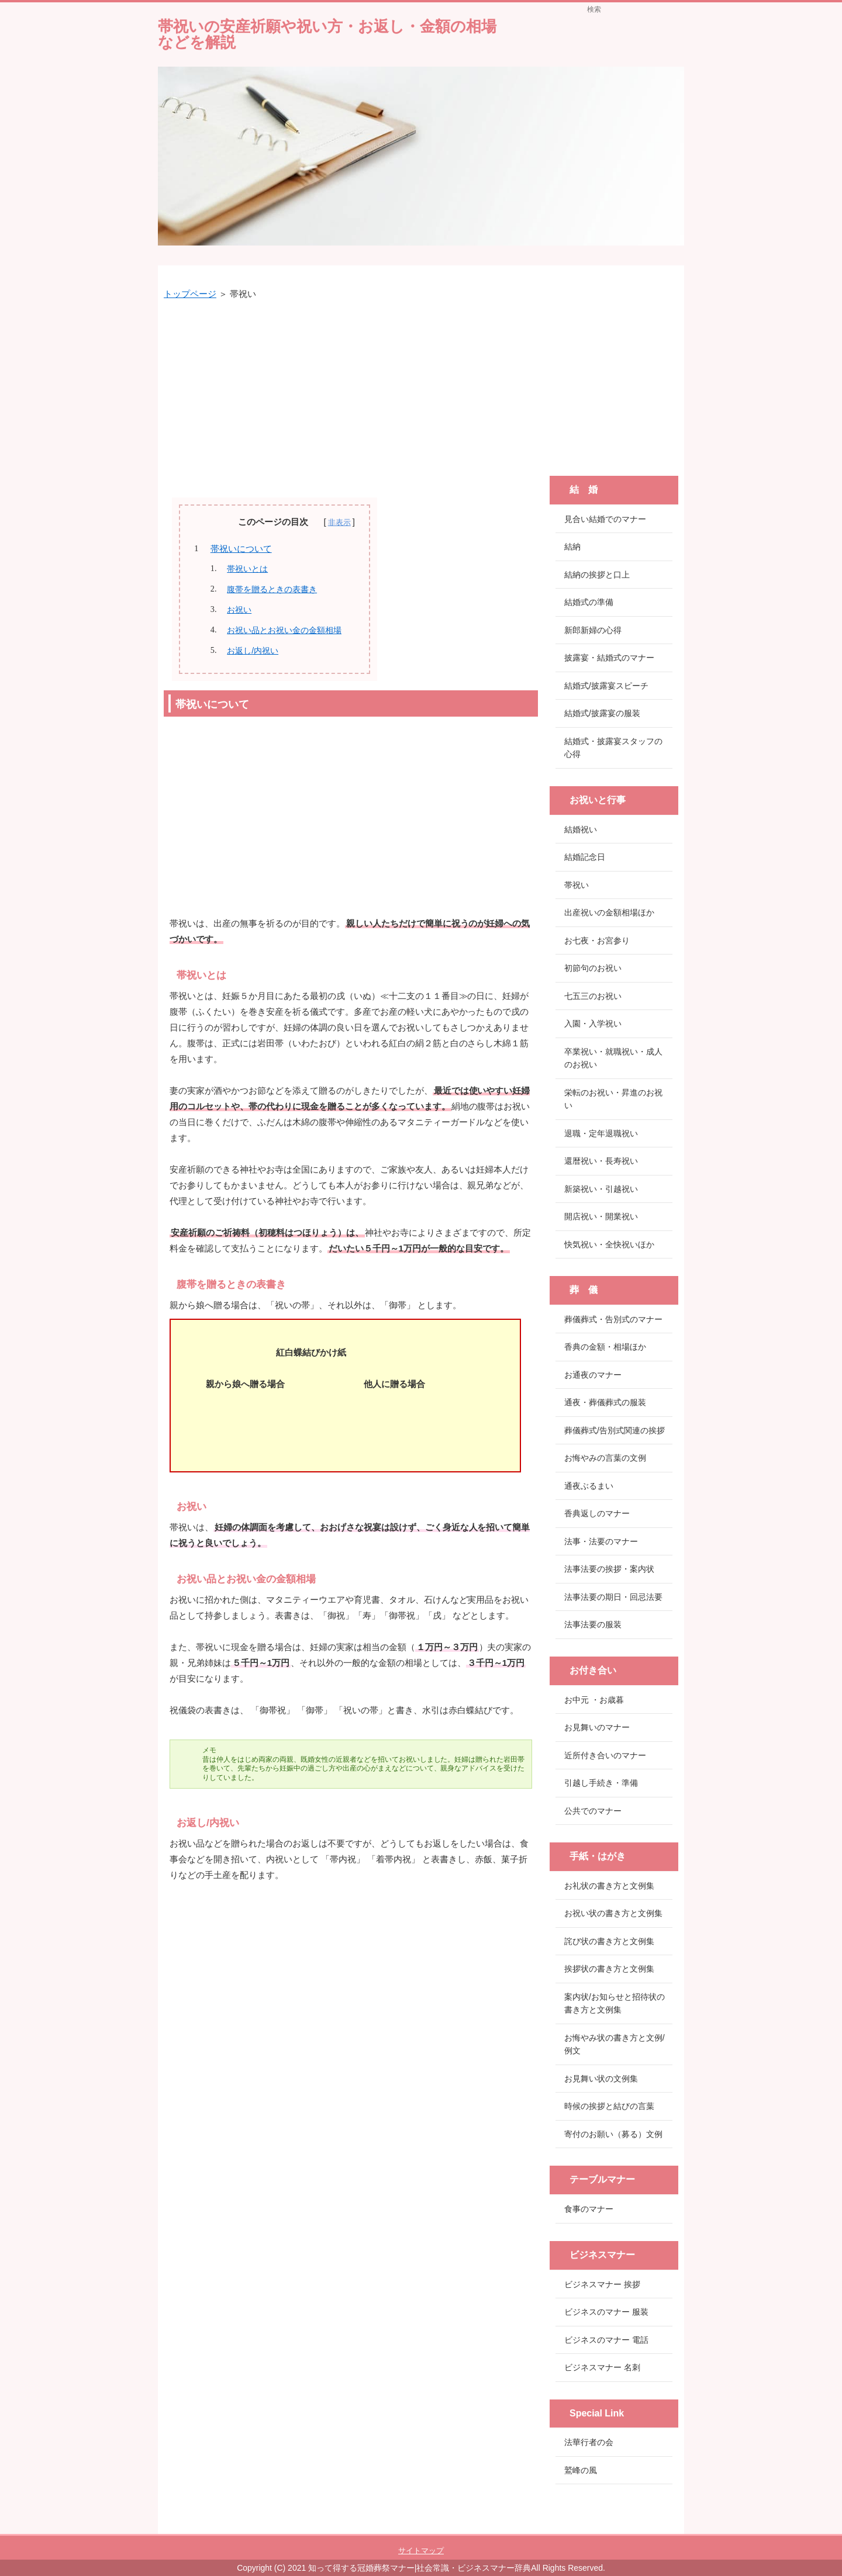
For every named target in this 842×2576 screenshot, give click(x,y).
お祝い (239, 609)
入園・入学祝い (593, 1023)
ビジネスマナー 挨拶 (602, 2284)
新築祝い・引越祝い (601, 1189)
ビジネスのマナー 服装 (606, 2311)
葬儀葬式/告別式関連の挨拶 (614, 1430)
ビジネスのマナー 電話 (606, 2340)
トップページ (190, 294)
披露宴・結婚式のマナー (609, 657)
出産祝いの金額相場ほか (609, 912)
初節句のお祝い (593, 968)
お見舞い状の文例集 (601, 2078)
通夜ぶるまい (588, 1486)
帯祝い (576, 885)
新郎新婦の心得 (593, 630)
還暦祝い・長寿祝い (601, 1161)
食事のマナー (588, 2209)
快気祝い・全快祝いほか (609, 1244)
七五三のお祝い (593, 996)
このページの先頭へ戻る (649, 2527)
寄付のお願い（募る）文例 (613, 2134)
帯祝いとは (247, 568)
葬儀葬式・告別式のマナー (613, 1319)
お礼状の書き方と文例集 (609, 1885)
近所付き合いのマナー (605, 1755)
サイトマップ (421, 2550)
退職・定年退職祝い (601, 1133)
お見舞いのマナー (597, 1727)
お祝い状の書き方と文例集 (613, 1913)
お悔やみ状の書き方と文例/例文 (614, 2044)
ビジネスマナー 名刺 (602, 2367)
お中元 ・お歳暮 (594, 1699)
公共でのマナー (593, 1811)
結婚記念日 (584, 857)
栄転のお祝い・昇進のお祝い (613, 1099)
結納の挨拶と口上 (597, 574)
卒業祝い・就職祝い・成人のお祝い (613, 1058)
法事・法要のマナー (601, 1541)
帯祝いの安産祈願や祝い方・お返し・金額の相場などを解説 (327, 34)
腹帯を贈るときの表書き (272, 589)
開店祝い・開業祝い (601, 1216)
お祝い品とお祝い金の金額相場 (284, 630)
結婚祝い (580, 829)
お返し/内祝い (252, 650)
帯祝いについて (241, 549)
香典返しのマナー (597, 1513)
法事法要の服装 (593, 1624)
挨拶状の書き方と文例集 (609, 1968)
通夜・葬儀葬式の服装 (605, 1402)
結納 (572, 546)
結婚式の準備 (588, 602)
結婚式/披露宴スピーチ (606, 685)
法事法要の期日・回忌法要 (613, 1597)
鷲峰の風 (580, 2470)
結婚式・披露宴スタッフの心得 (613, 748)
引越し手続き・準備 (601, 1782)
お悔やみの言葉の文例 (605, 1457)
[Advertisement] (351, 395)
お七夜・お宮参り (597, 940)
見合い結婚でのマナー (605, 519)
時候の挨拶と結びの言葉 (609, 2106)
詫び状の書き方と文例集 (609, 1941)
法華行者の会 (588, 2442)
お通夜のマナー (593, 1374)
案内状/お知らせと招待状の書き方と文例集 (614, 2003)
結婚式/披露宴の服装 (602, 713)
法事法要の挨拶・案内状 (609, 1569)
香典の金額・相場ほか (605, 1346)
